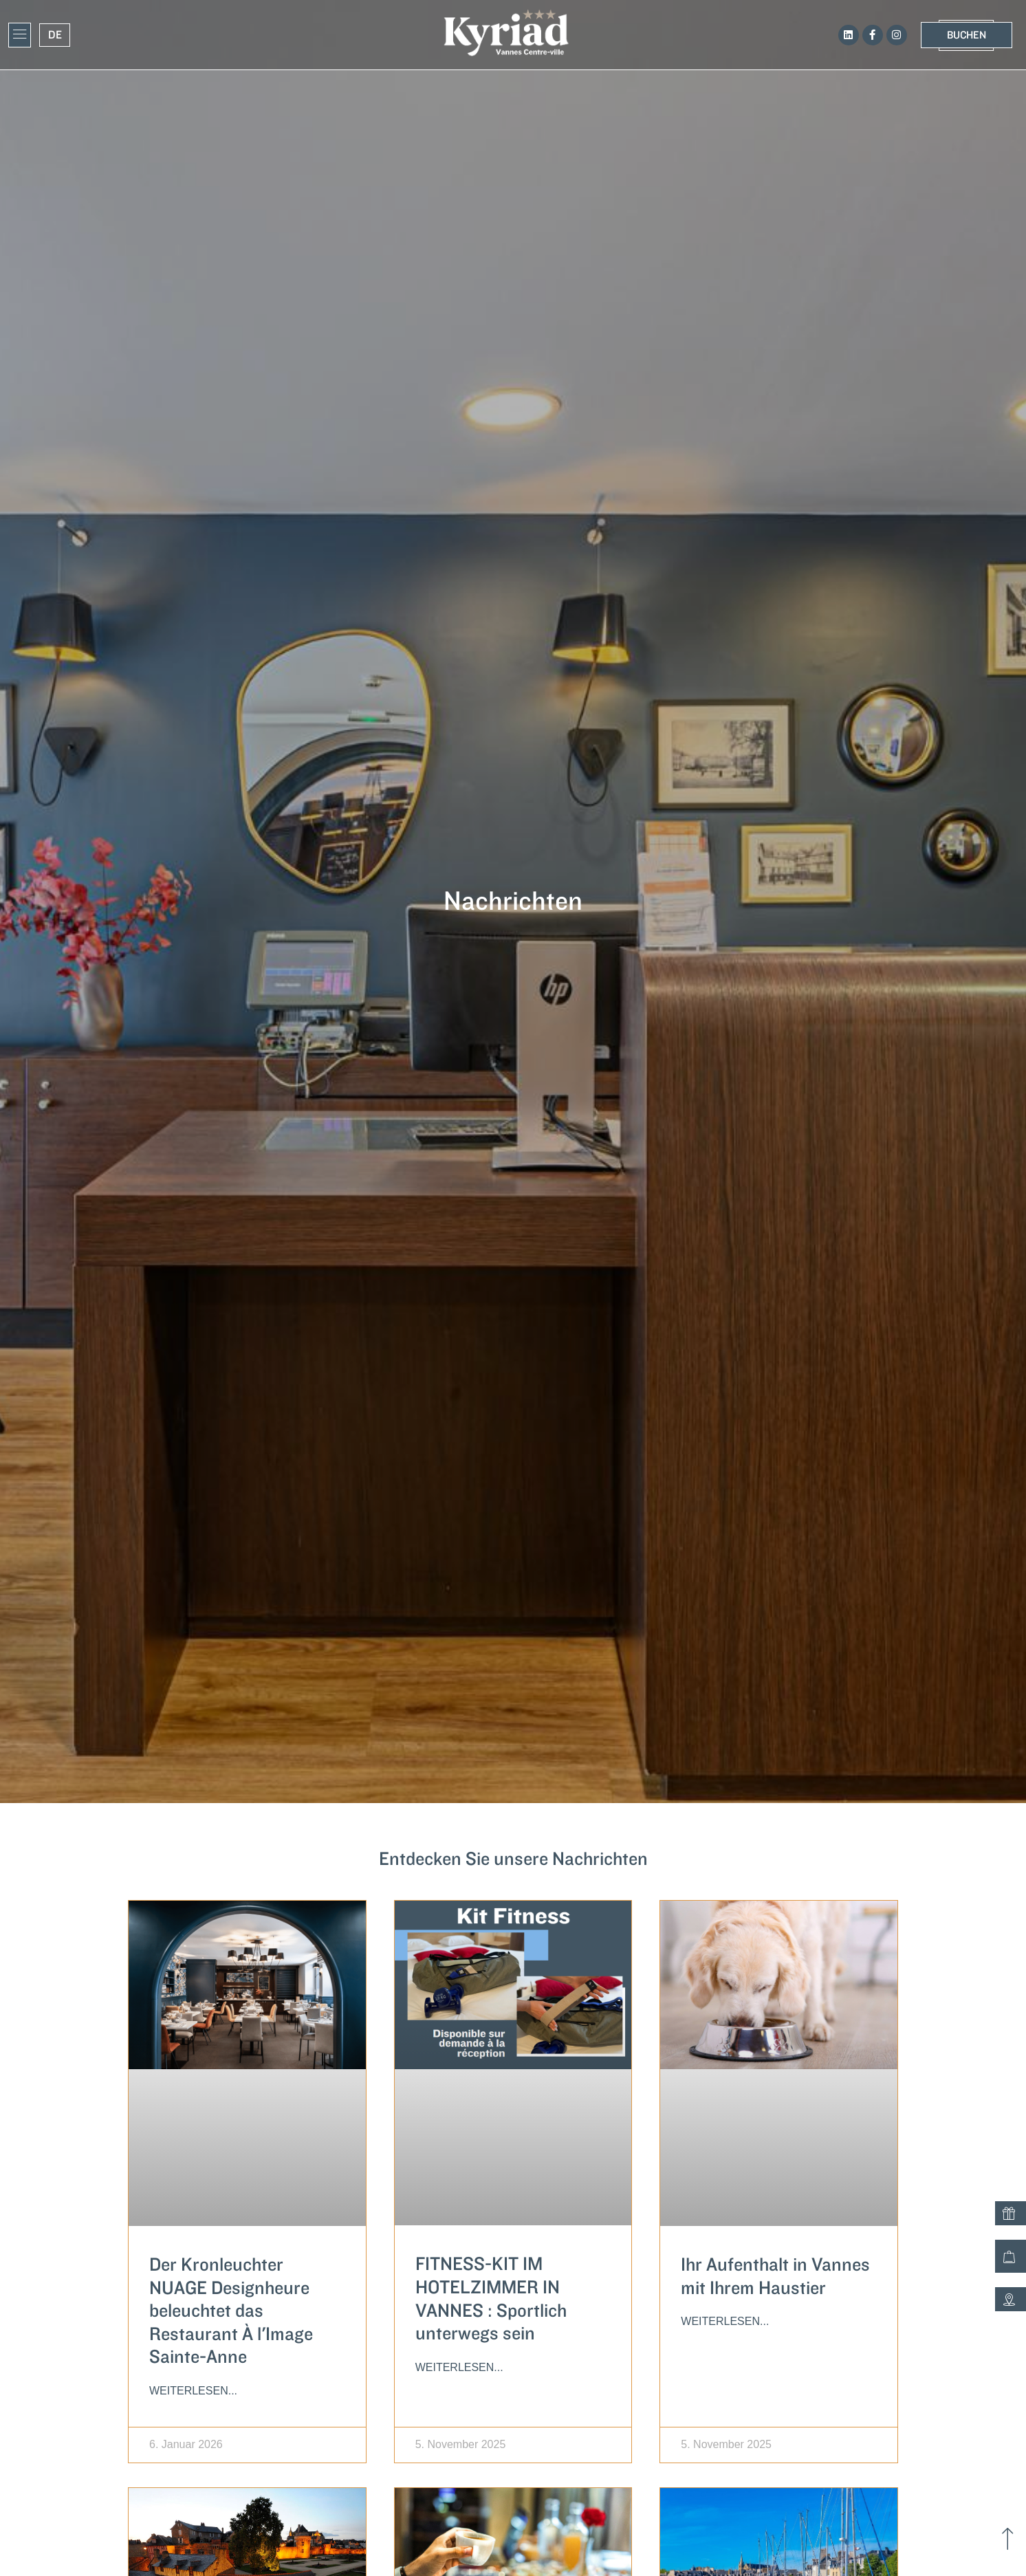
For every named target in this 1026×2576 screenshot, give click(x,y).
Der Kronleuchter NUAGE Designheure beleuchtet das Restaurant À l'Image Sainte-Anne (231, 2311)
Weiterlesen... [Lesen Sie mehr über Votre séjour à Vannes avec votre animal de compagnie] (725, 2321)
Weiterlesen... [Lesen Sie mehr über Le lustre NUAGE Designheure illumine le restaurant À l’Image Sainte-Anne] (193, 2391)
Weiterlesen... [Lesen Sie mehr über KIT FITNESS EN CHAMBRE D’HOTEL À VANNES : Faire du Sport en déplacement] (459, 2367)
